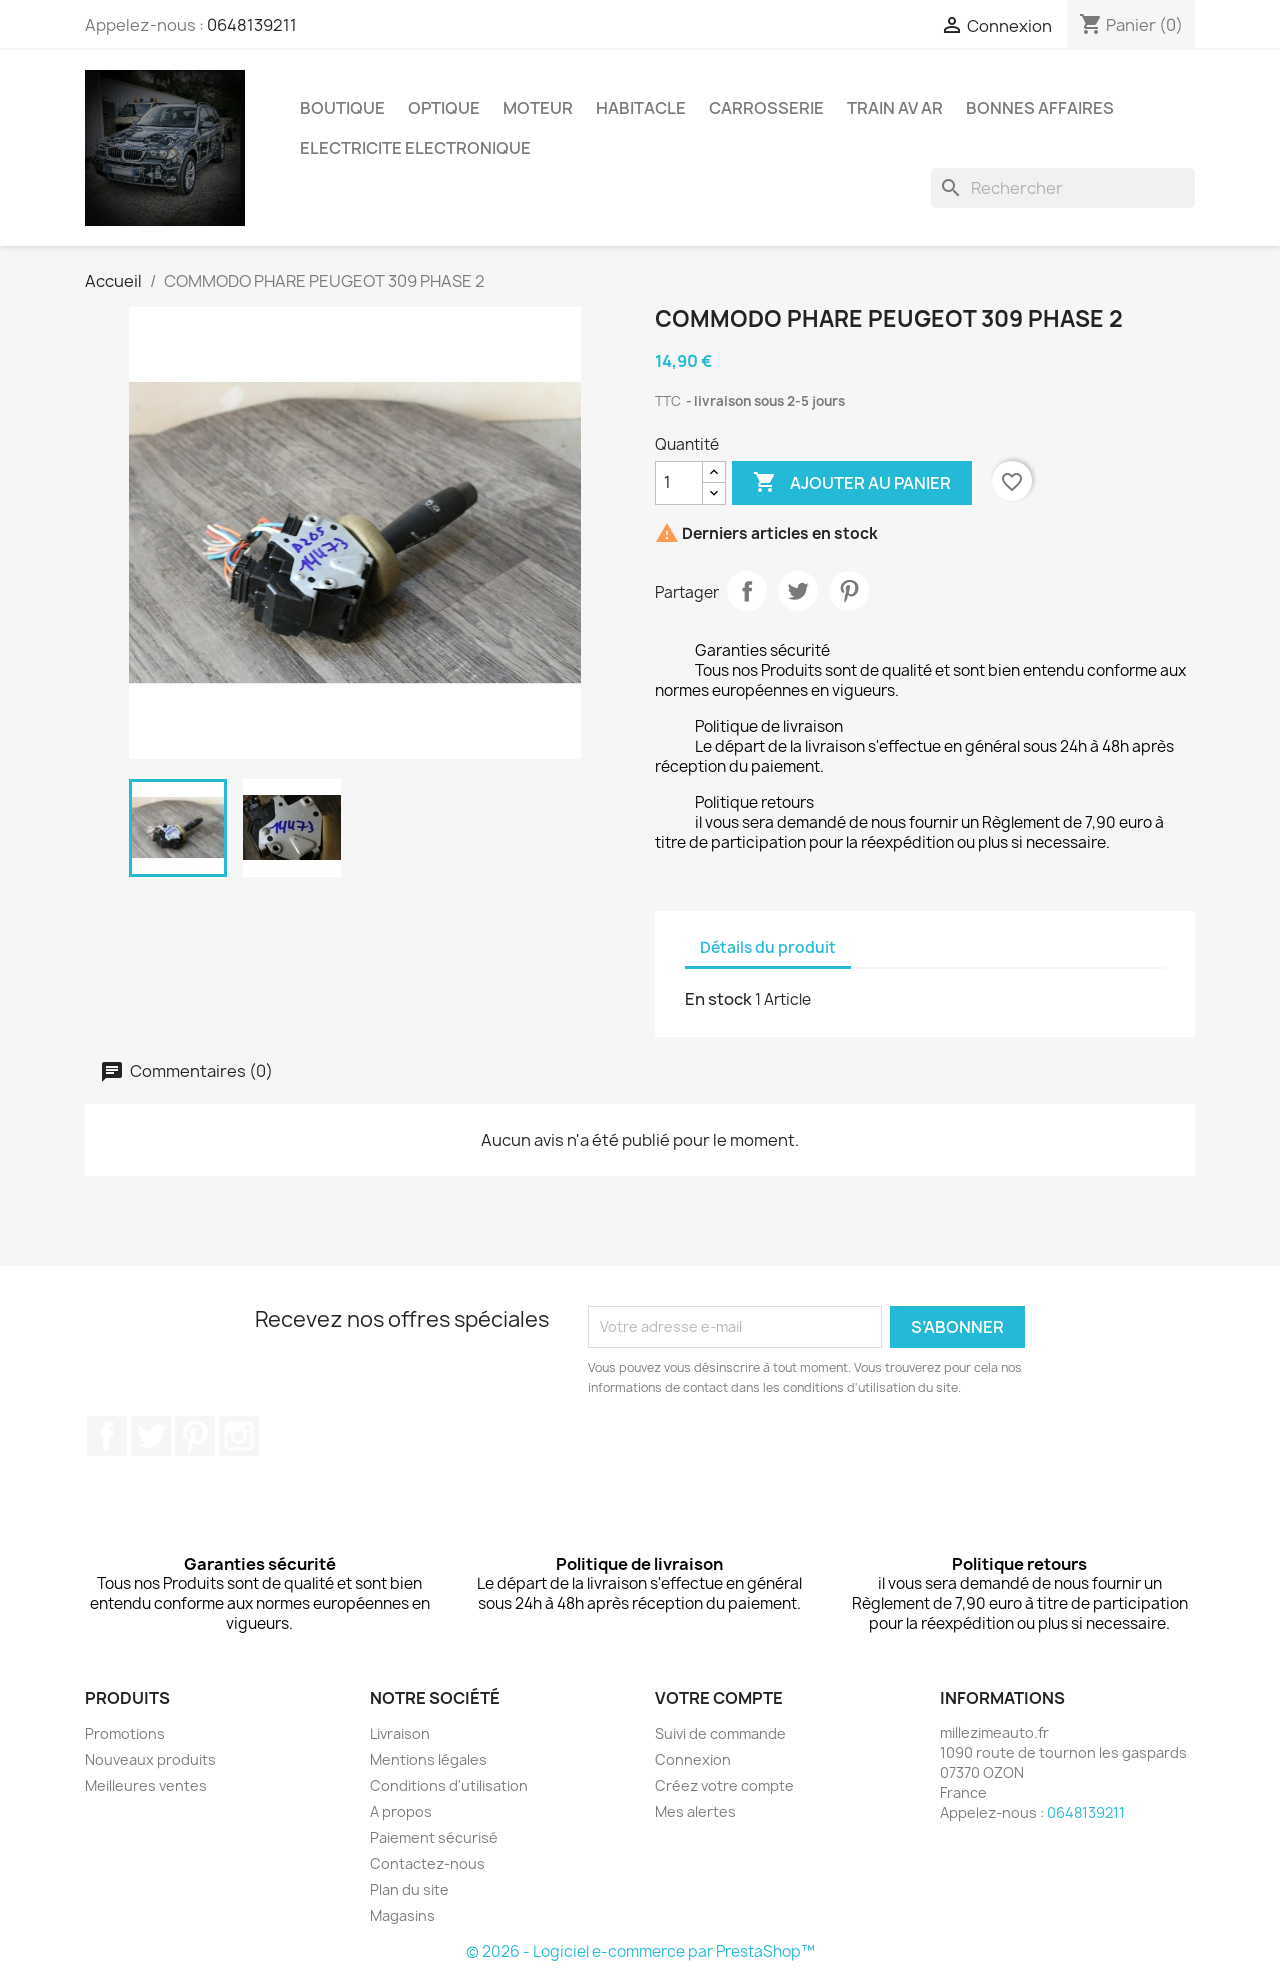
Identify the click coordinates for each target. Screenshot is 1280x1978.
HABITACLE (641, 108)
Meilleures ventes (146, 1785)
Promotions (125, 1733)
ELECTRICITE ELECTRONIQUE (415, 148)
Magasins (402, 1915)
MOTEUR (538, 108)
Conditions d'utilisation (449, 1785)
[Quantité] (679, 483)
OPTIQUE (444, 108)
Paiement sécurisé (434, 1837)
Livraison (400, 1733)
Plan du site (409, 1889)
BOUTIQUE (342, 108)
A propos (401, 1811)
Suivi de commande (720, 1733)
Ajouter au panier (852, 483)
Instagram (239, 1436)
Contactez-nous (427, 1863)
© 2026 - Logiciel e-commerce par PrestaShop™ (640, 1951)
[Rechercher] (1063, 188)
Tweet (798, 591)
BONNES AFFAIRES (1040, 108)
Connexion (693, 1759)
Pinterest (849, 591)
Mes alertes (695, 1811)
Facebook (107, 1436)
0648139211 (252, 25)
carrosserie (766, 108)
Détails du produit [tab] (768, 947)
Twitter (151, 1436)
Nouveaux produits (150, 1759)
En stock (718, 999)
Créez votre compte (724, 1785)
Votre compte (719, 1698)
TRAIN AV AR (895, 108)
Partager (747, 591)
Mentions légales (428, 1759)
